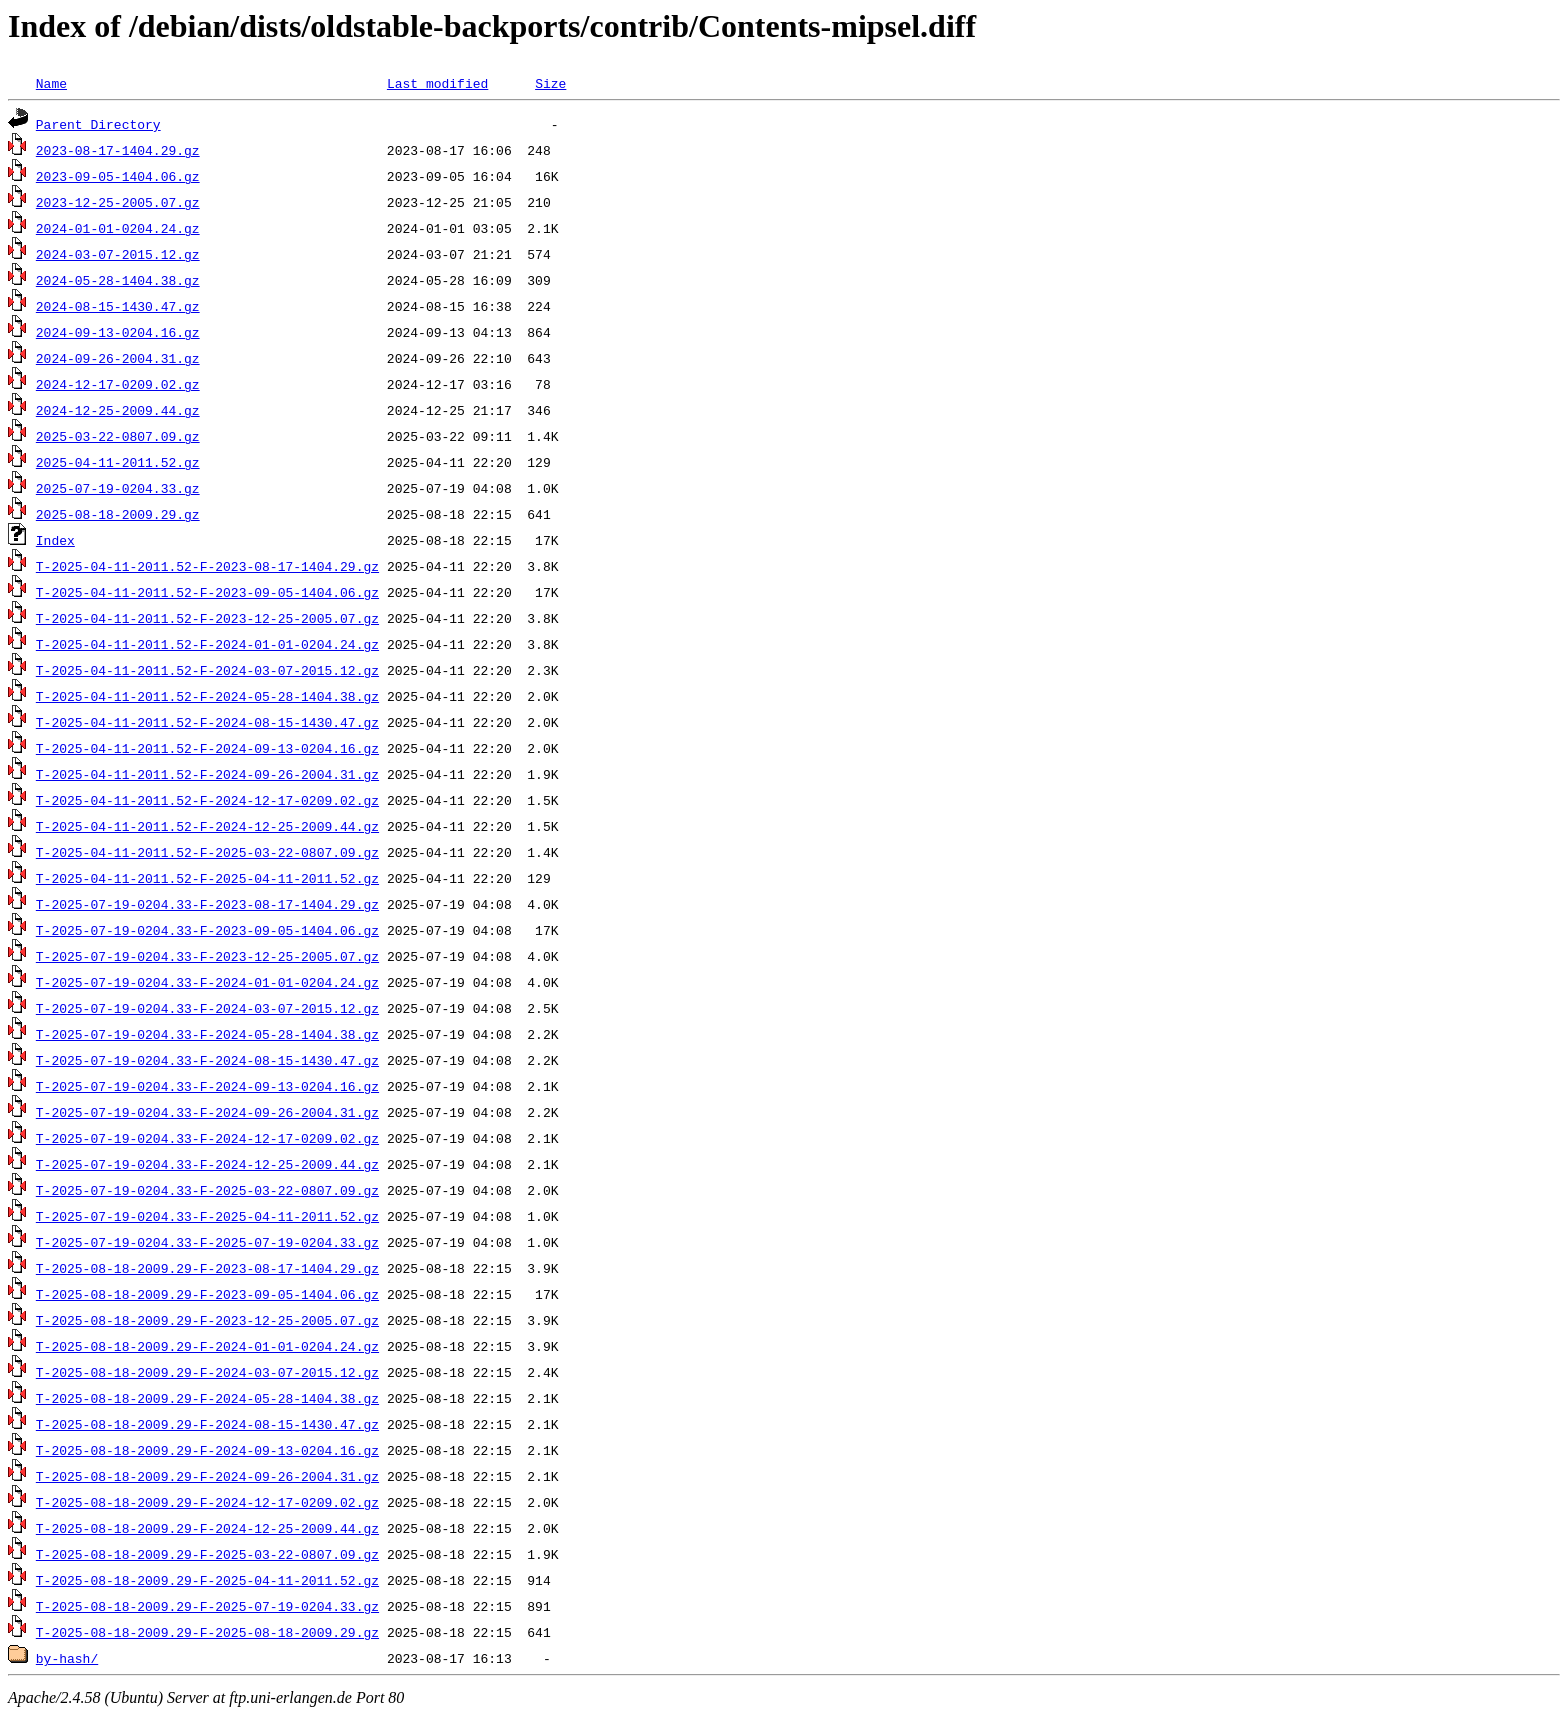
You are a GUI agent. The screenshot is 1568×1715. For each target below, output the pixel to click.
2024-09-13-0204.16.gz (118, 332)
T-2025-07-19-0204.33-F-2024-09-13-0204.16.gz (207, 1086)
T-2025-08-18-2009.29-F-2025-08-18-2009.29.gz (207, 1632)
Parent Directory (98, 124)
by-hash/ (67, 1658)
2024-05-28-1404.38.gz (118, 280)
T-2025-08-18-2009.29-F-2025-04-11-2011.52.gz (207, 1580)
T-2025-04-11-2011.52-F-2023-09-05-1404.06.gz (207, 592)
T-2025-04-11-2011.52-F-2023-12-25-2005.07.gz (207, 618)
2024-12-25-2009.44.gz (118, 410)
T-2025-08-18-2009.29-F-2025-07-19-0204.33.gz (207, 1606)
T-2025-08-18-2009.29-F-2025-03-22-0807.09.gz (207, 1554)
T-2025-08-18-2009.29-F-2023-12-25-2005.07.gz (207, 1320)
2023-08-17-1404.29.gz (118, 150)
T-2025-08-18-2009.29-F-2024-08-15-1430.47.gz (207, 1424)
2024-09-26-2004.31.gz (118, 358)
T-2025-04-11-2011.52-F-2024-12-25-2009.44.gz (207, 826)
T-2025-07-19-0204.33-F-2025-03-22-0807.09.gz (207, 1190)
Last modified (437, 83)
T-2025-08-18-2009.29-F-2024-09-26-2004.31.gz (207, 1476)
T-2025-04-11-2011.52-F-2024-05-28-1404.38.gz (207, 696)
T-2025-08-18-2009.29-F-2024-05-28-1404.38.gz (207, 1398)
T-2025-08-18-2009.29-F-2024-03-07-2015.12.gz (207, 1372)
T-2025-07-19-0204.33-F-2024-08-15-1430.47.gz (207, 1060)
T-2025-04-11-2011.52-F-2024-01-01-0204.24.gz (207, 644)
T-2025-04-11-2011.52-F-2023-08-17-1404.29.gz (207, 566)
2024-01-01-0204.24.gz (118, 228)
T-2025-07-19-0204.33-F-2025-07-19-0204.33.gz (207, 1242)
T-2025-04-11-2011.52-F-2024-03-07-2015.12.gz (207, 670)
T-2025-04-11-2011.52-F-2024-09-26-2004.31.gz (207, 774)
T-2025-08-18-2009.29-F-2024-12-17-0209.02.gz (207, 1502)
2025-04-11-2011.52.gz (118, 462)
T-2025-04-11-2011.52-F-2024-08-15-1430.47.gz (207, 722)
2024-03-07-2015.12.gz (118, 254)
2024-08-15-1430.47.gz (118, 306)
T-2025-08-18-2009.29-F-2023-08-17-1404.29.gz (207, 1268)
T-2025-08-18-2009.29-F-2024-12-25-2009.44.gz (207, 1528)
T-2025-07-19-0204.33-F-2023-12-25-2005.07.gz (207, 956)
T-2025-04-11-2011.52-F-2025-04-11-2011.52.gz (207, 878)
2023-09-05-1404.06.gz (118, 176)
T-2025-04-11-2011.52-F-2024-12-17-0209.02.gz (207, 800)
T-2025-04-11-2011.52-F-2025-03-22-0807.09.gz (207, 852)
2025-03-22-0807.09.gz (118, 436)
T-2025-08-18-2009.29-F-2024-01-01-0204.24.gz (207, 1346)
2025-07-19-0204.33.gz (118, 488)
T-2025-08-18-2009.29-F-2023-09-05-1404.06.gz (207, 1294)
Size (550, 83)
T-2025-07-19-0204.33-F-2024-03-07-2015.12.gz (207, 1008)
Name (51, 83)
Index (55, 540)
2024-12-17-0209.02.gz (118, 384)
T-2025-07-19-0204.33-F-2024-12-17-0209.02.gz (207, 1138)
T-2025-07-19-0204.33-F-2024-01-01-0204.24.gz (207, 982)
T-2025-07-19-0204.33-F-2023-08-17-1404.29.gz (207, 904)
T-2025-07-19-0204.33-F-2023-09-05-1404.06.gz (207, 930)
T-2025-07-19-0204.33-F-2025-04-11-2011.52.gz (207, 1216)
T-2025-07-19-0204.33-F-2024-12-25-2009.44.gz (207, 1164)
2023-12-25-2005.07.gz (118, 202)
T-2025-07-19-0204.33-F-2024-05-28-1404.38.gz (207, 1034)
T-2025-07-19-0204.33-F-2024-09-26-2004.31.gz (207, 1112)
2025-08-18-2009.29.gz (118, 514)
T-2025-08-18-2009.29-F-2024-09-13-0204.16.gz (207, 1450)
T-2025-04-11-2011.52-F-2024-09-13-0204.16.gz (207, 748)
